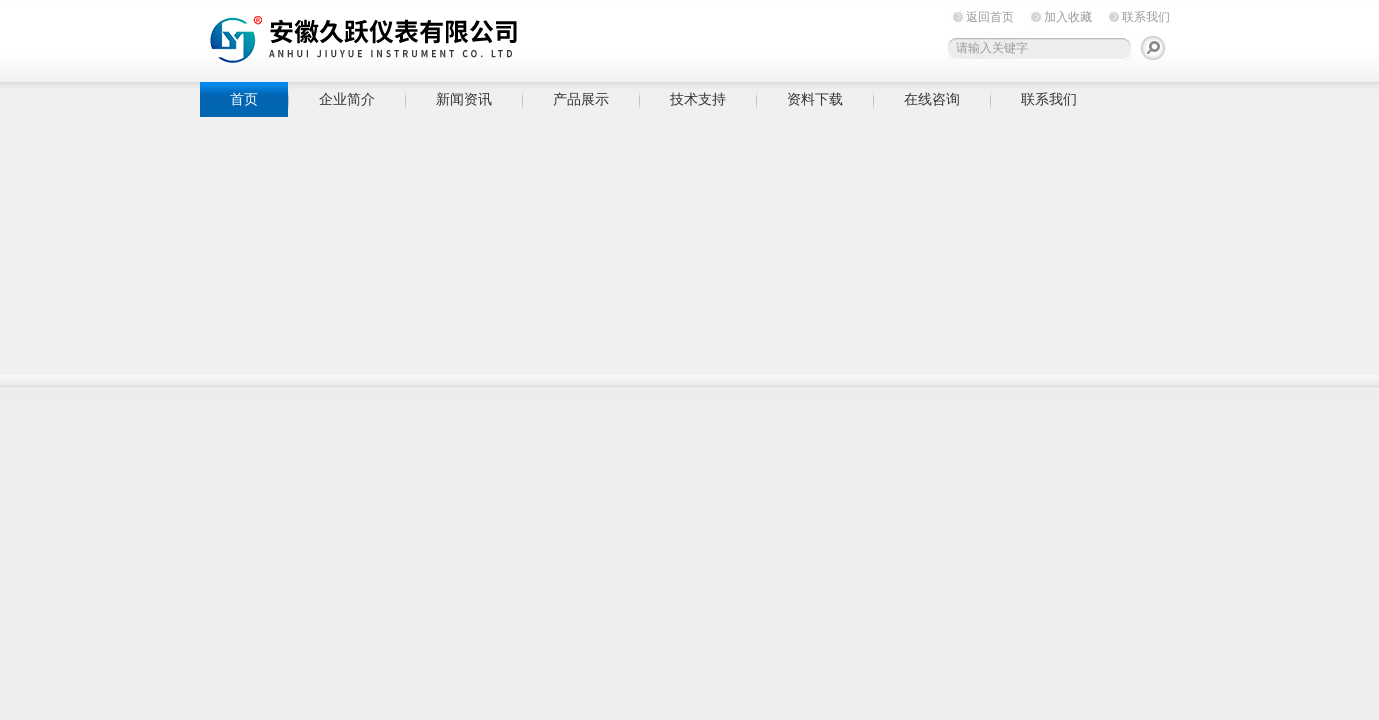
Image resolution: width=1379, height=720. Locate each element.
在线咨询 (932, 99)
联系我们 (1146, 17)
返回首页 (990, 17)
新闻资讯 (464, 99)
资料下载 (815, 99)
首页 (244, 99)
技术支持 (698, 99)
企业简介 (347, 99)
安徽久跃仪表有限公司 (510, 37)
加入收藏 (1068, 17)
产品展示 (581, 99)
